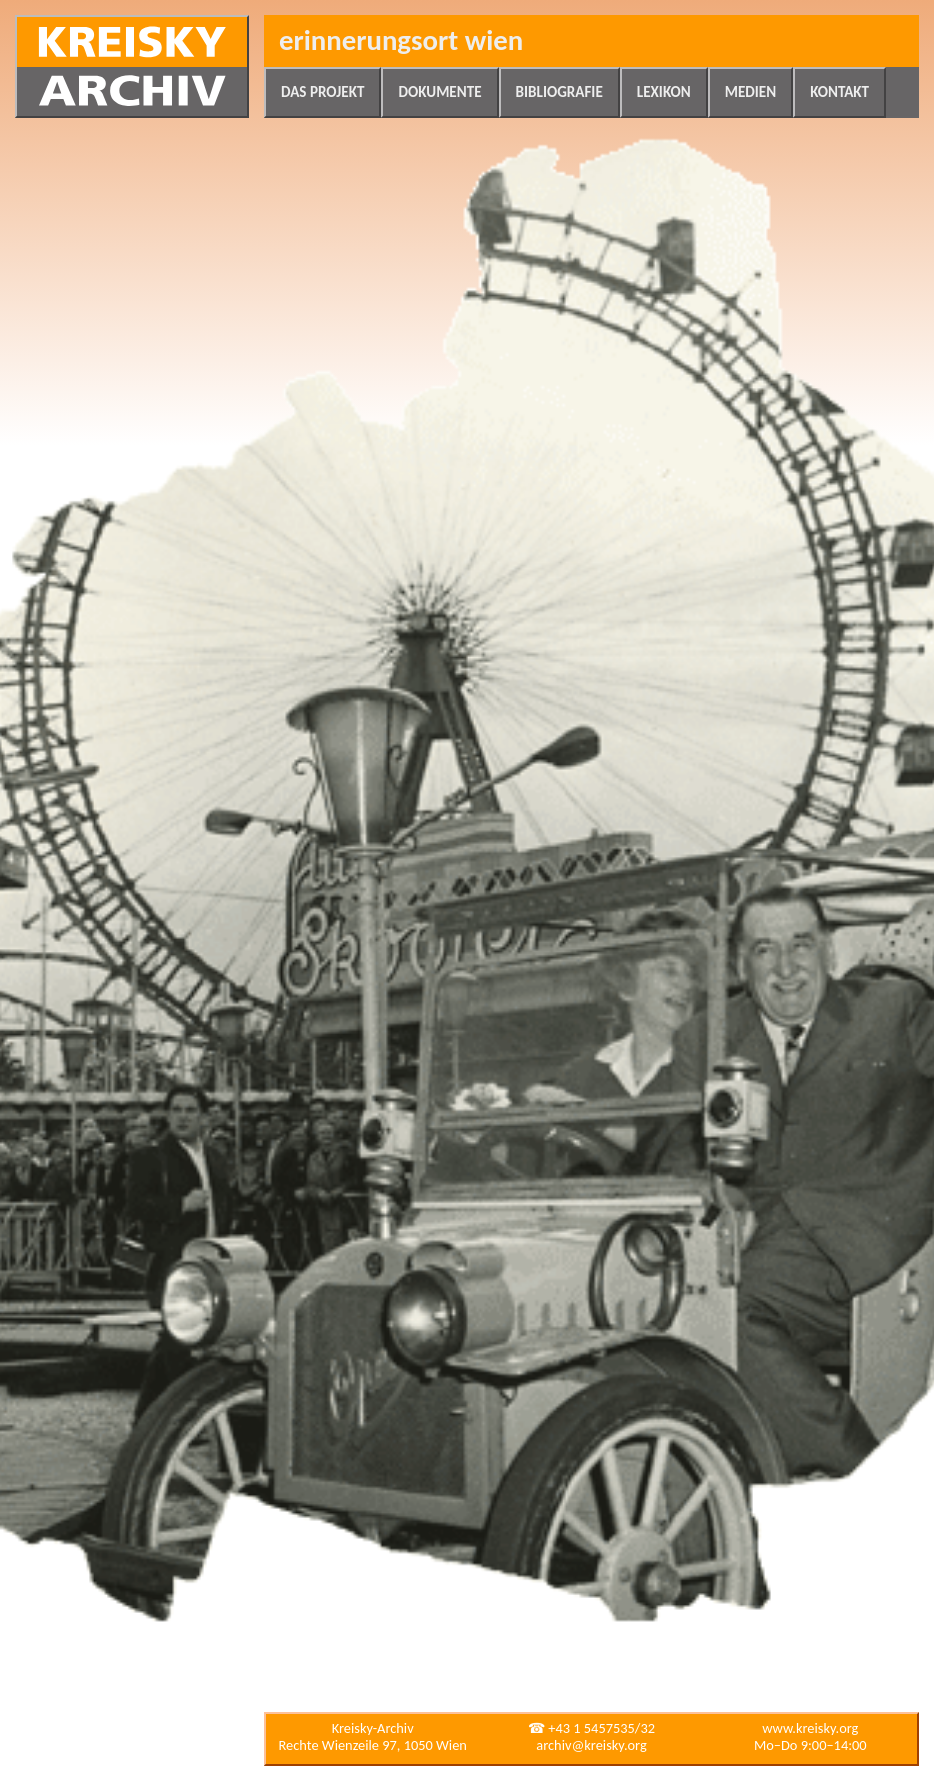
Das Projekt (322, 92)
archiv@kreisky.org (591, 1745)
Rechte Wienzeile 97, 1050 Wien (373, 1745)
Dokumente (439, 92)
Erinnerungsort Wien (401, 40)
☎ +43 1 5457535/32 (591, 1728)
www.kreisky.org (810, 1728)
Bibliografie (559, 92)
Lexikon (664, 92)
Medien (750, 92)
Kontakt (839, 92)
